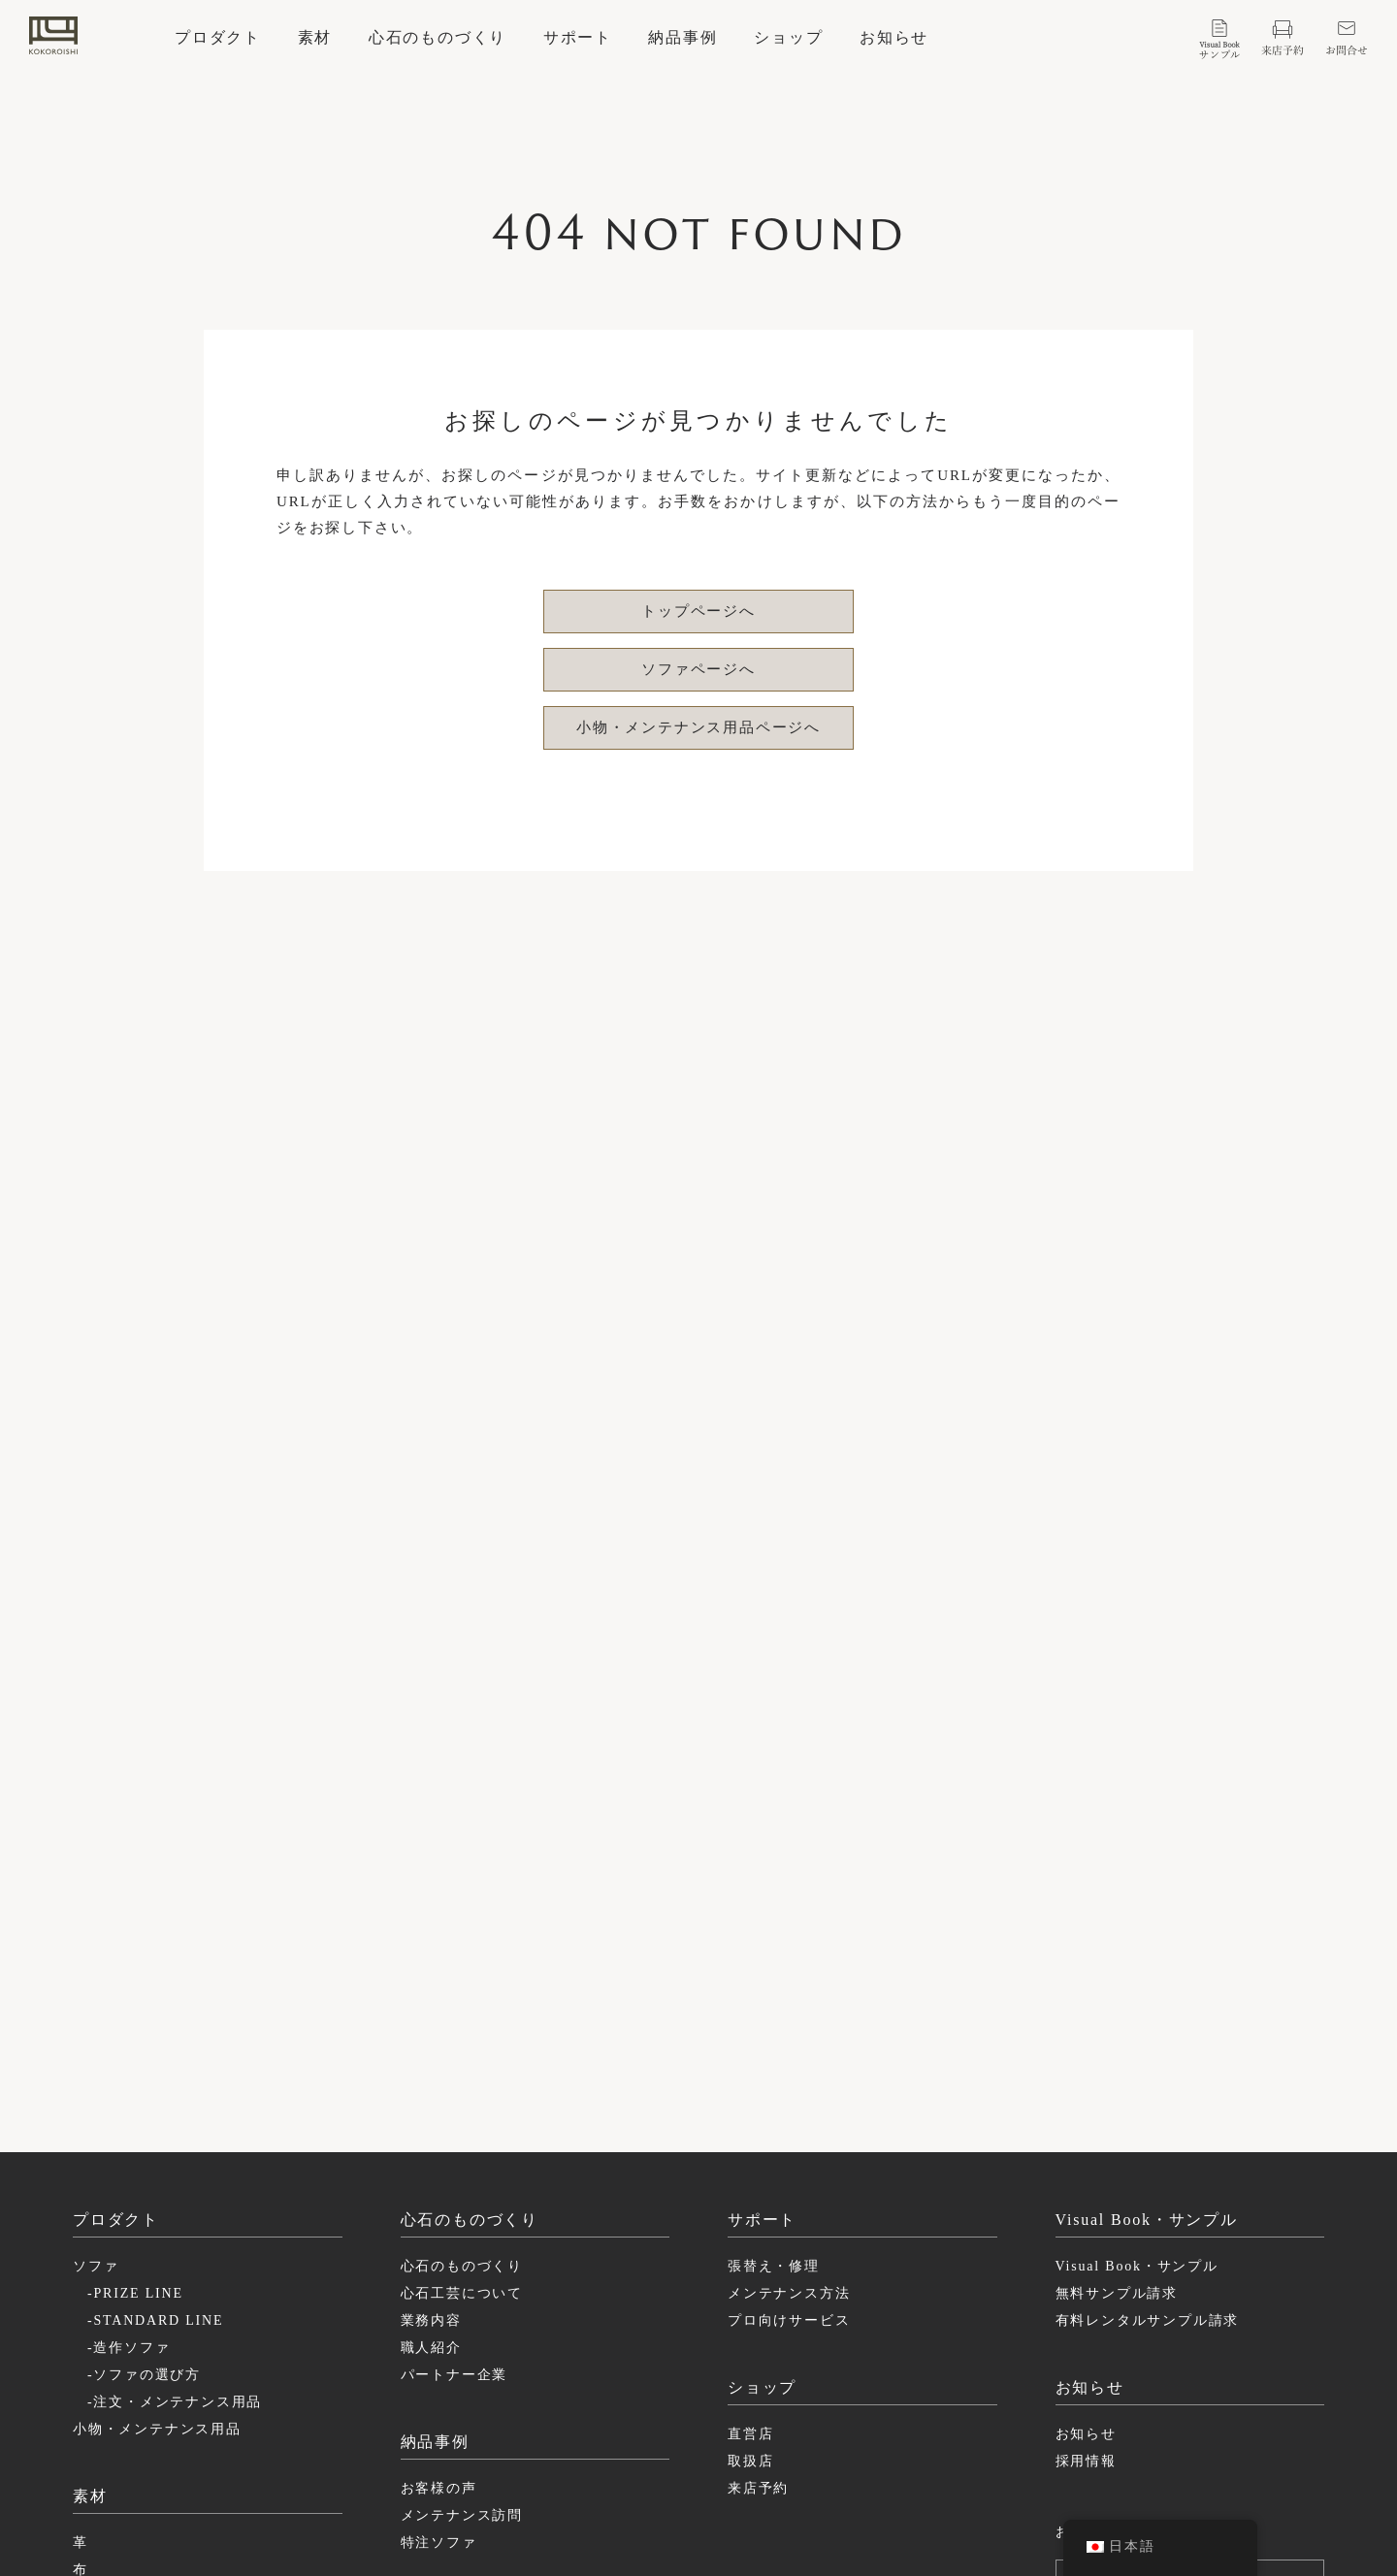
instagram (828, 2426)
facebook (824, 2450)
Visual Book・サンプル (1137, 1996)
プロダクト (218, 38)
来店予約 (758, 2218)
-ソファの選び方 (144, 2105)
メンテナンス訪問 (462, 2245)
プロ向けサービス (789, 2051)
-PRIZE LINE (135, 2023)
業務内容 (431, 2051)
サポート (577, 38)
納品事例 (682, 38)
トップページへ (698, 611)
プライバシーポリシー (1110, 2426)
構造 (88, 2327)
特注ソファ (439, 2273)
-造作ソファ (128, 2078)
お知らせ (894, 38)
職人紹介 (431, 2078)
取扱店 (750, 2191)
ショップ (788, 38)
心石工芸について (462, 2023)
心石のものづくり (437, 38)
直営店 (750, 2164)
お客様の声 (439, 2218)
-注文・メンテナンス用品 (174, 2132)
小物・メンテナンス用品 (157, 2159)
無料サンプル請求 (1117, 2023)
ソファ (95, 1996)
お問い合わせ (1102, 2262)
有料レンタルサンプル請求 (1148, 2051)
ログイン (1199, 2304)
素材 (315, 38)
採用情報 (1086, 2191)
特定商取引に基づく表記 (1116, 2450)
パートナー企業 (454, 2105)
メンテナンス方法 (789, 2023)
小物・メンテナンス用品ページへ (698, 727)
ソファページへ (698, 669)
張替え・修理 (774, 1996)
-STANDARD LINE (155, 2051)
